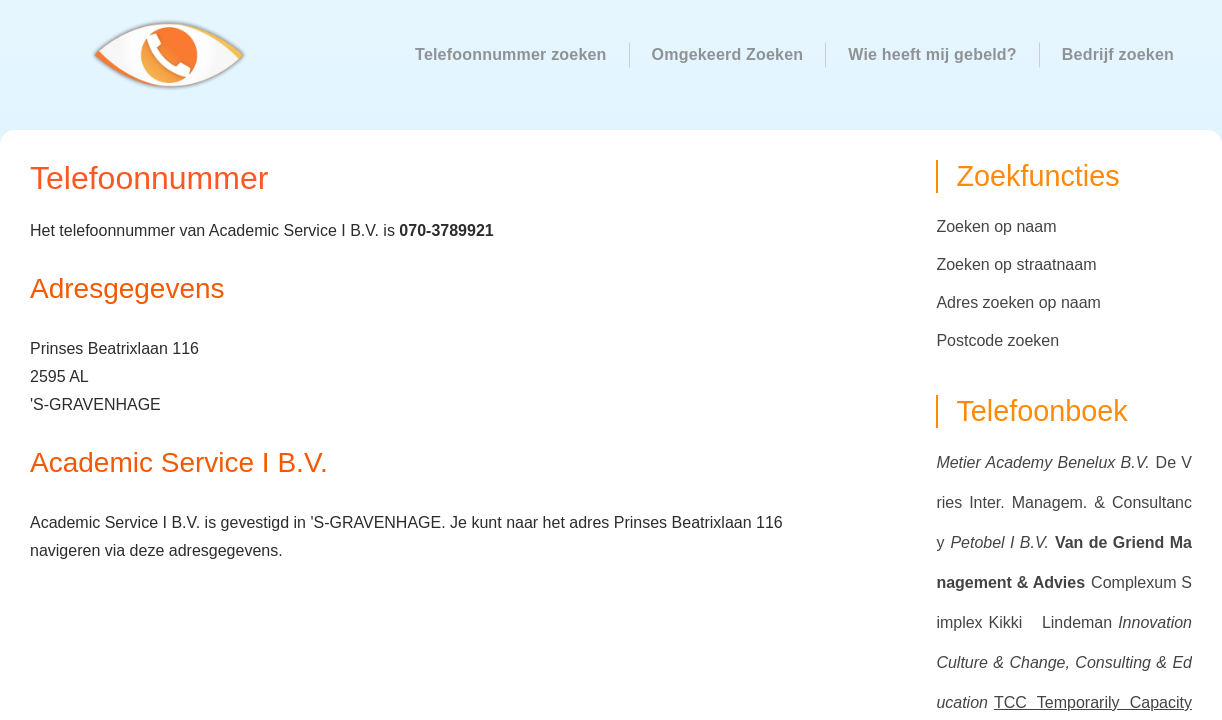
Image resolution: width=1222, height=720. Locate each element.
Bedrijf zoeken (1118, 54)
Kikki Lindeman (1051, 622)
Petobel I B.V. (999, 542)
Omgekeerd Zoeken (728, 54)
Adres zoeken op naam (1018, 302)
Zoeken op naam (996, 226)
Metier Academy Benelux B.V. (1042, 462)
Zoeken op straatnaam (1016, 264)
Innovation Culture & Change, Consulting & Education (1064, 662)
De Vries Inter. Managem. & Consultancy (1064, 502)
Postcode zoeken (997, 340)
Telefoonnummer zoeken (511, 54)
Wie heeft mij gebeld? (932, 54)
